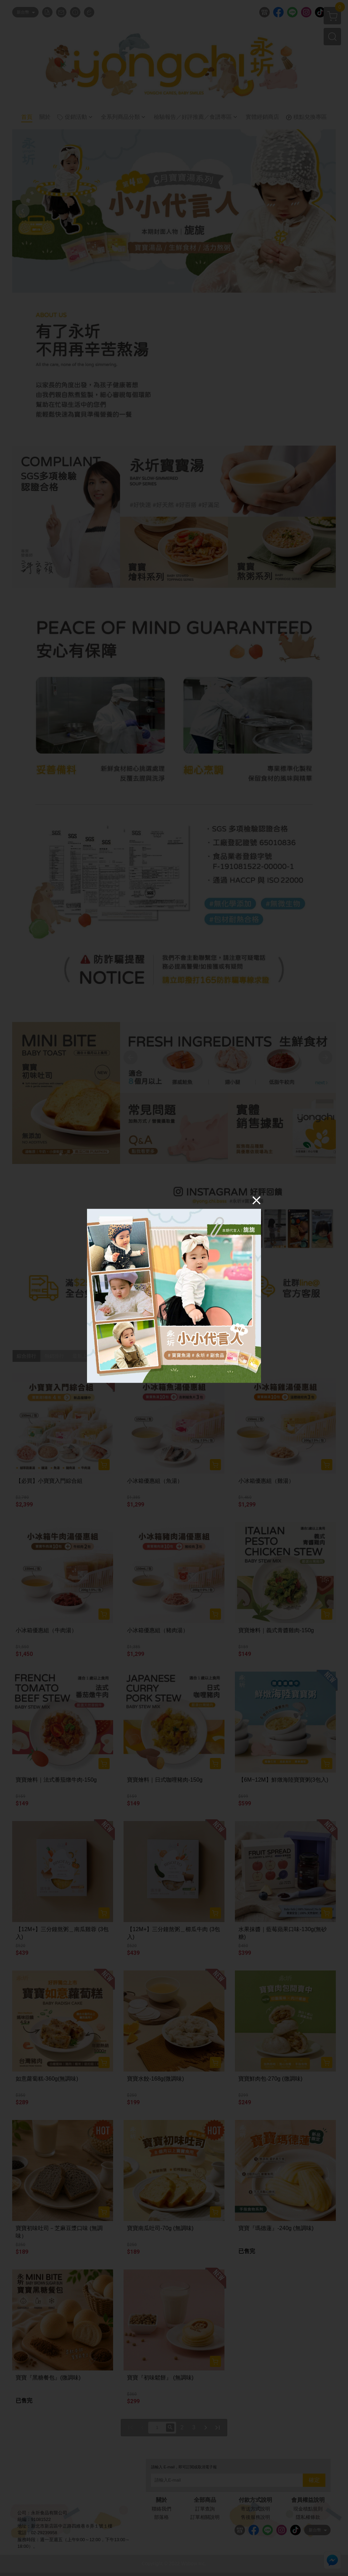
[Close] (256, 1200)
